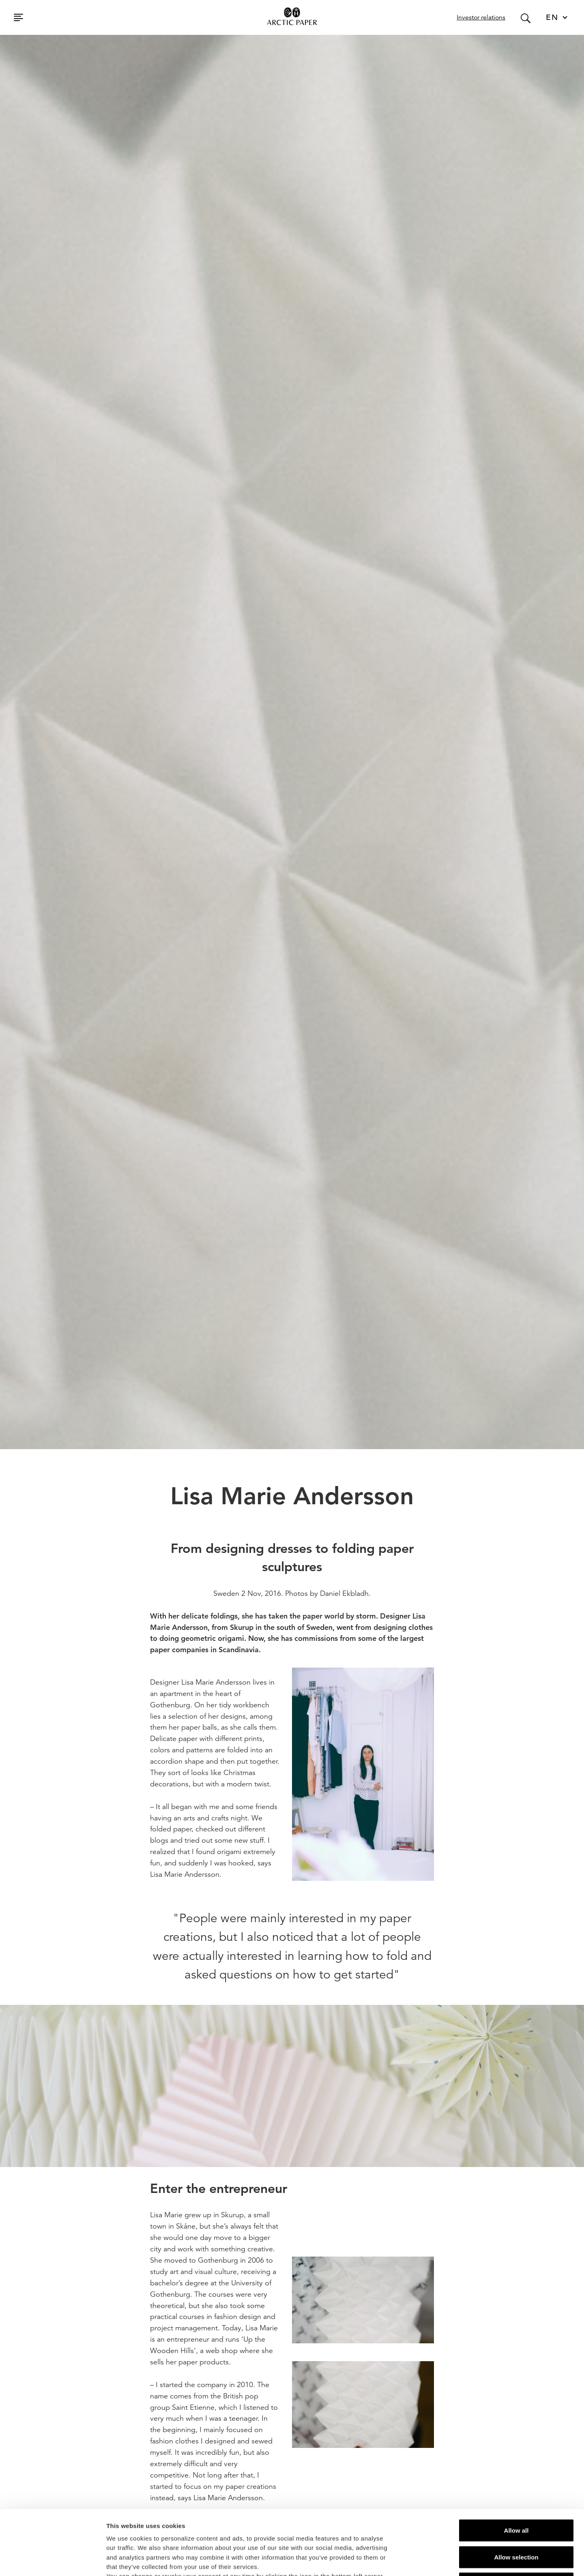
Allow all (516, 2469)
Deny (516, 2522)
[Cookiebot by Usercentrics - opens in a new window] (52, 2560)
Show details (425, 2560)
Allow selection (516, 2496)
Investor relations (481, 17)
